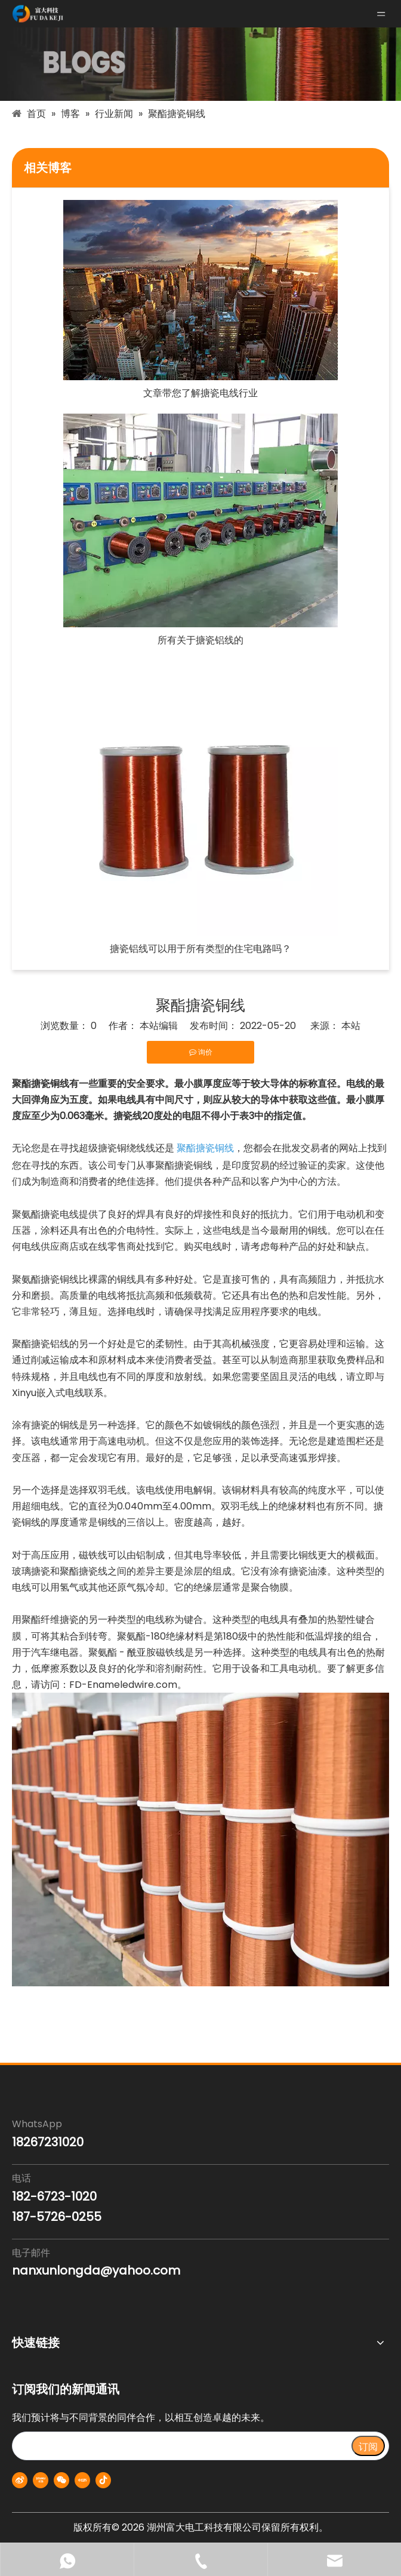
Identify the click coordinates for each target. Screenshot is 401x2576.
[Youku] (40, 2479)
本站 (350, 1026)
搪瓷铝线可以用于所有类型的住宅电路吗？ (200, 949)
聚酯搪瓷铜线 (205, 1148)
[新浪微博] (19, 2479)
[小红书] (82, 2479)
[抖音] (103, 2479)
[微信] (61, 2479)
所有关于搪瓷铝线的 (200, 640)
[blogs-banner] (200, 64)
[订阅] (368, 2446)
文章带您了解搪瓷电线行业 (200, 393)
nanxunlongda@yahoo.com (96, 2270)
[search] (181, 2446)
